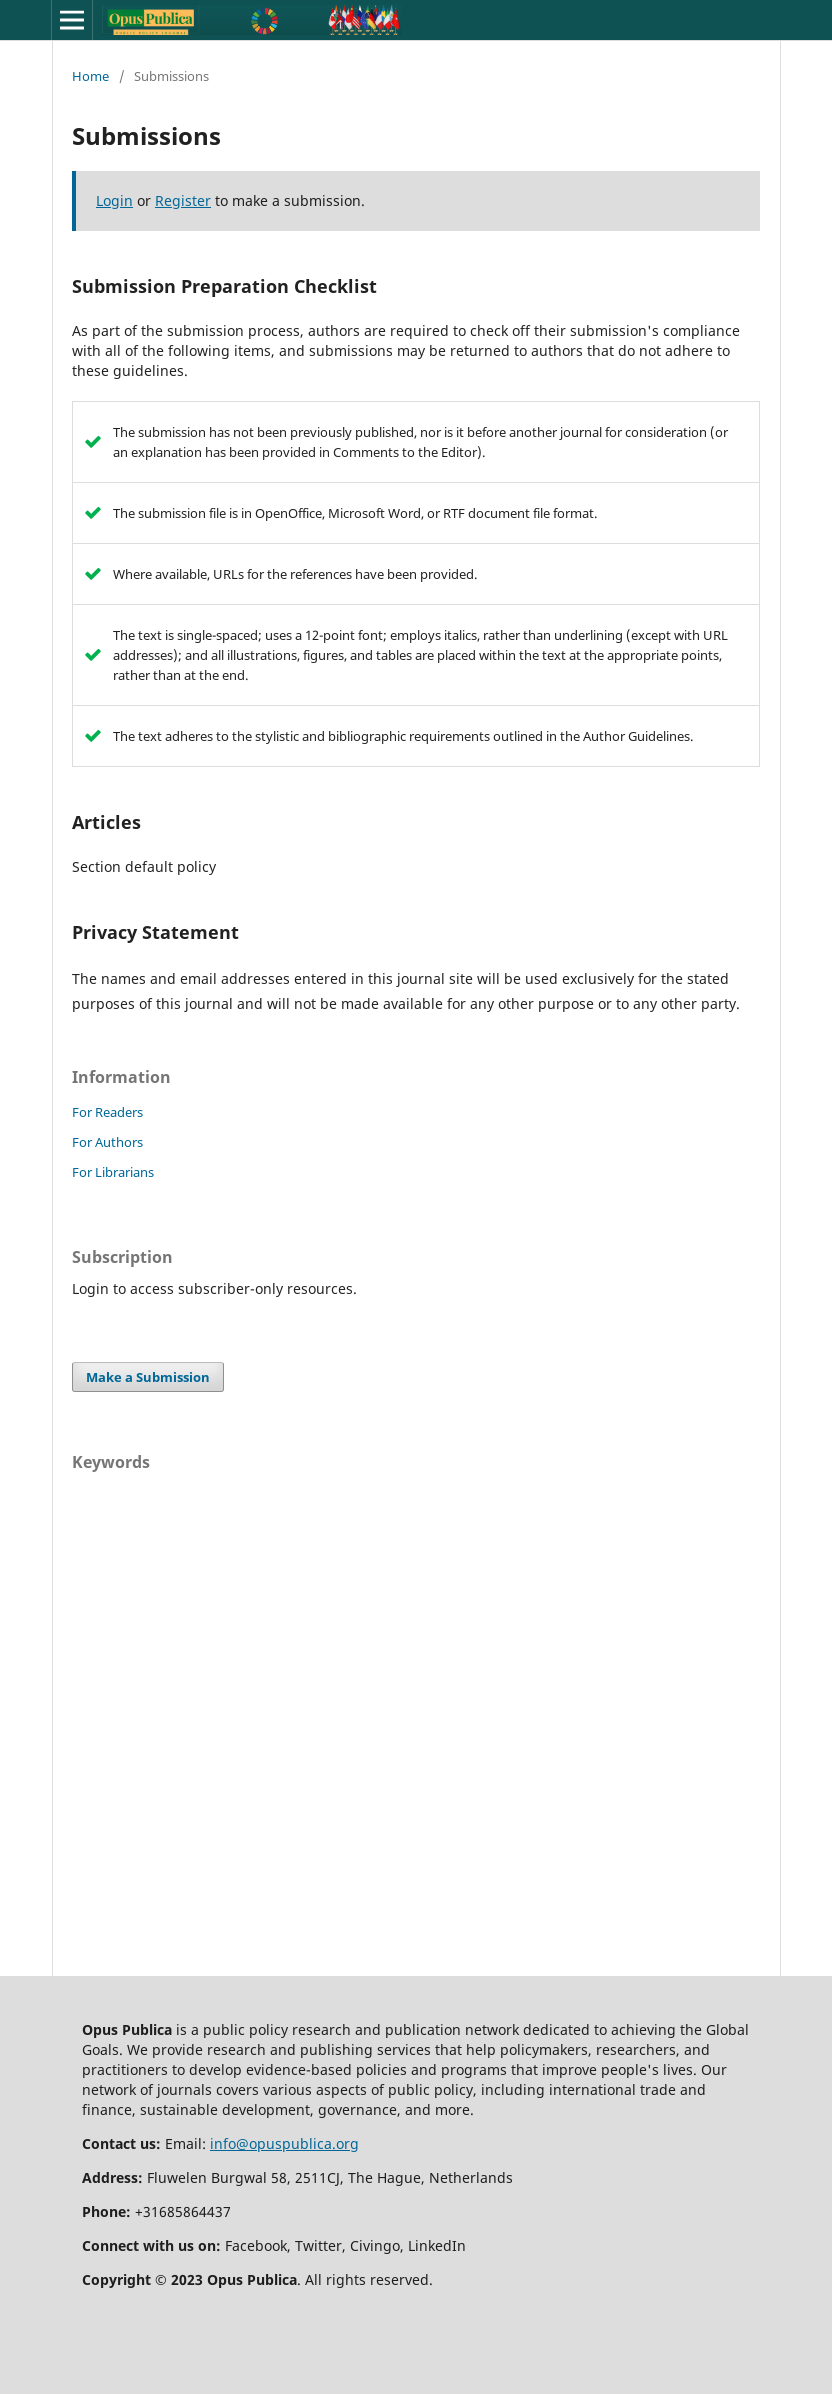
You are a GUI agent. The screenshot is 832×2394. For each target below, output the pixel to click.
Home (90, 76)
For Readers (107, 1112)
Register (183, 200)
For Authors (107, 1142)
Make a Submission (148, 1377)
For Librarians (113, 1172)
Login (114, 200)
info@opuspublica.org (284, 2143)
